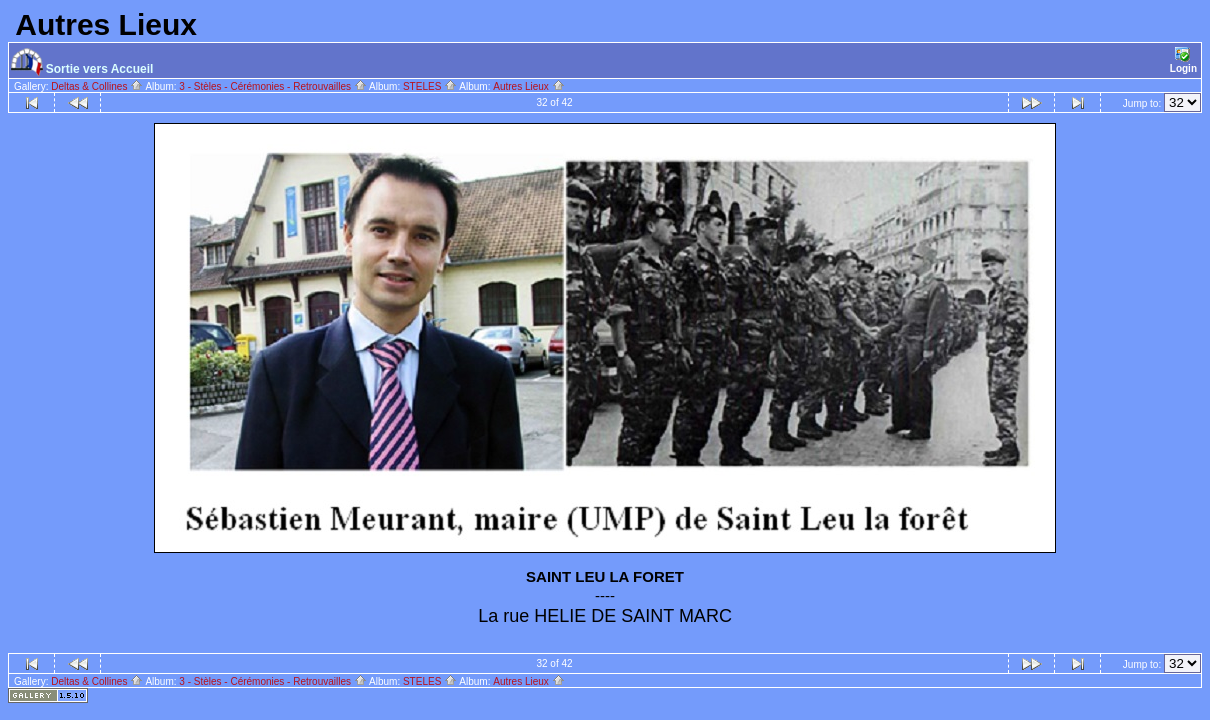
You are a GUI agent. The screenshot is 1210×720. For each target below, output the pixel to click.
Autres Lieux (528, 86)
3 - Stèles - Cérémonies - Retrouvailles (273, 86)
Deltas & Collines (97, 86)
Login (1183, 60)
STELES (430, 86)
